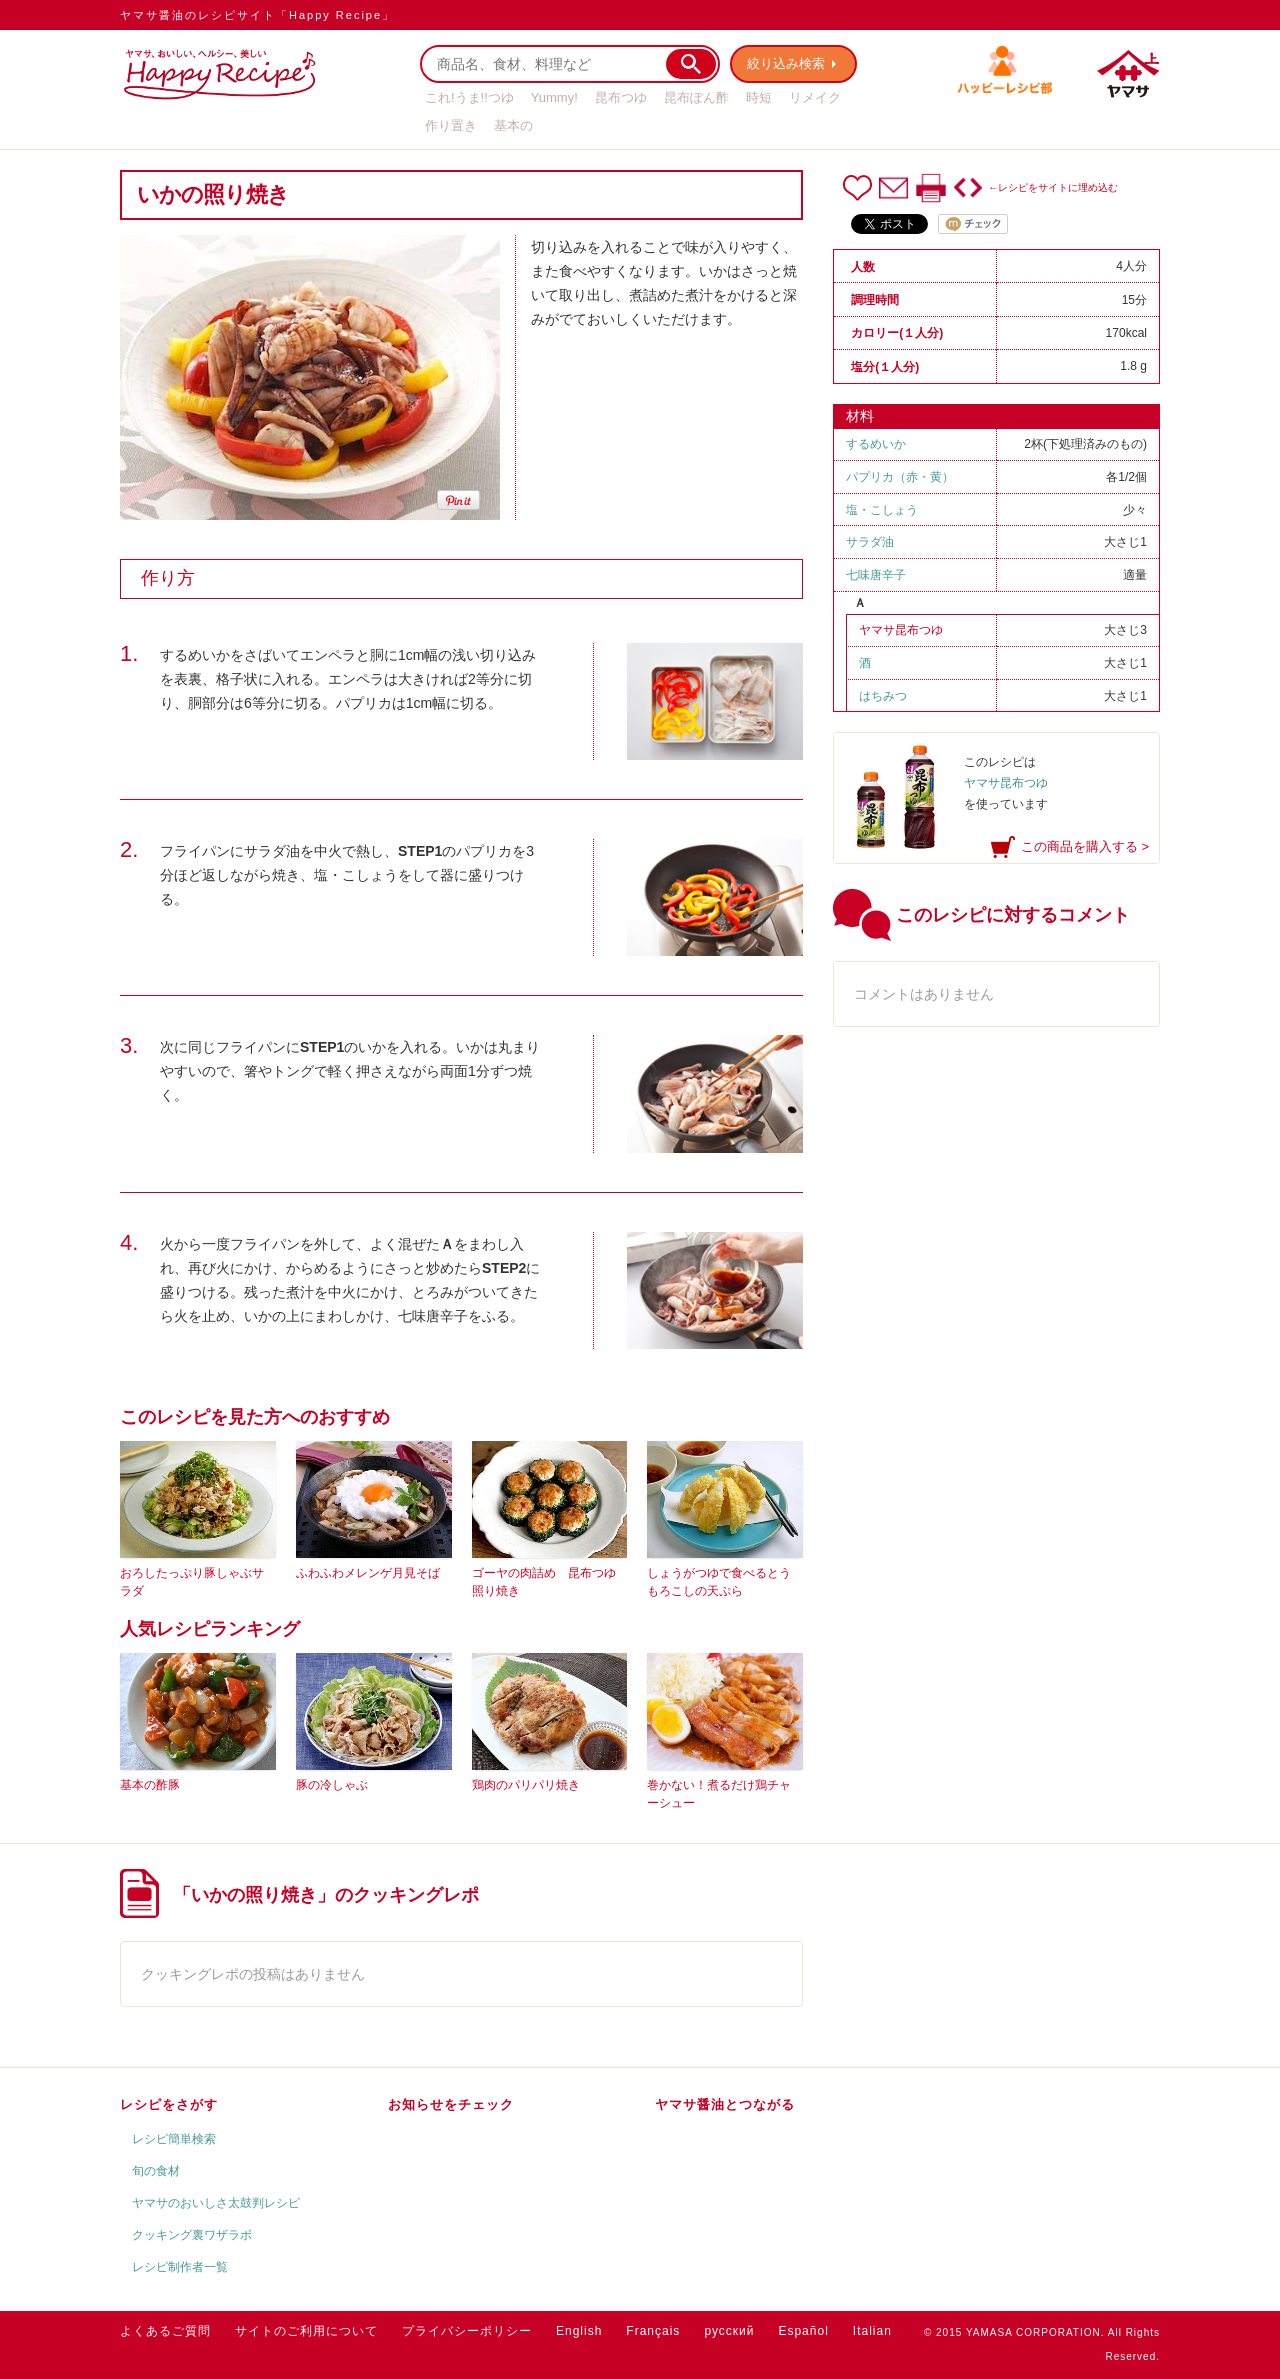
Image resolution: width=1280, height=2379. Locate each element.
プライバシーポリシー (467, 2331)
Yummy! (554, 97)
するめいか (876, 444)
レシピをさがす (169, 2104)
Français (653, 2331)
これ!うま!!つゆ (469, 97)
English (579, 2331)
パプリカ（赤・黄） (900, 477)
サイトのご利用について (306, 2331)
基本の (513, 125)
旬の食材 (156, 2171)
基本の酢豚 (150, 1785)
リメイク (815, 97)
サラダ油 (870, 542)
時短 (759, 97)
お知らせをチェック (451, 2104)
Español (803, 2331)
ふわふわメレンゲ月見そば (368, 1573)
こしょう (894, 510)
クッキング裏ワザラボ (192, 2235)
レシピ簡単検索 (174, 2139)
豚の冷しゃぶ (332, 1785)
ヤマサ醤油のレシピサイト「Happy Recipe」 (257, 15)
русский (729, 2331)
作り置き (451, 125)
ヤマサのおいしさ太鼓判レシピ (216, 2203)
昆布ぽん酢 (696, 97)
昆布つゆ (621, 97)
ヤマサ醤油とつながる (725, 2104)
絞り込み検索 (786, 63)
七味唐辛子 (876, 575)
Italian (872, 2331)
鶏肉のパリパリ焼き (526, 1785)
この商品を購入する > (1085, 846)
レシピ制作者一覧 (180, 2267)
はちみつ (883, 696)
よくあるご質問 (165, 2331)
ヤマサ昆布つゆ (901, 630)
